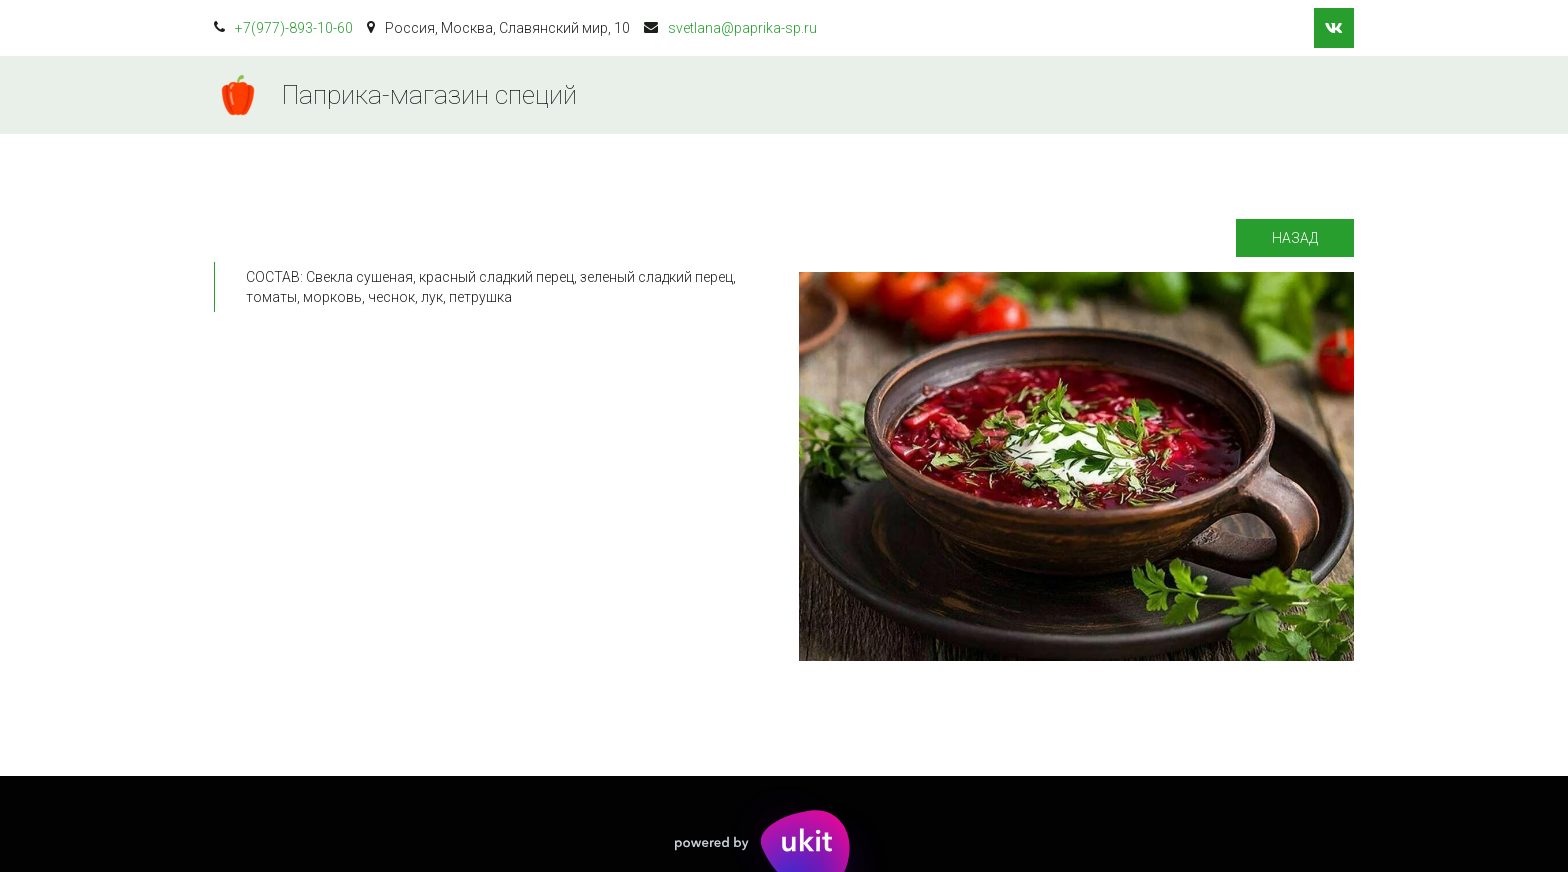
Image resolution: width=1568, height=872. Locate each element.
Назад (1295, 238)
